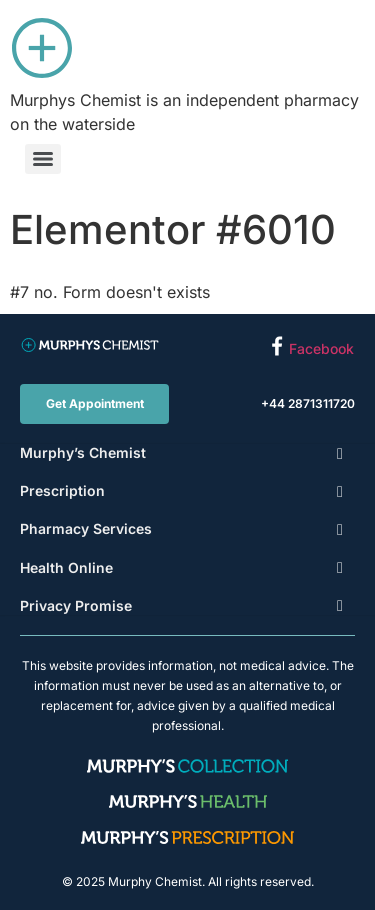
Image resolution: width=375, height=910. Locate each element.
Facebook (321, 348)
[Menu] (43, 159)
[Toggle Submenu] (340, 453)
